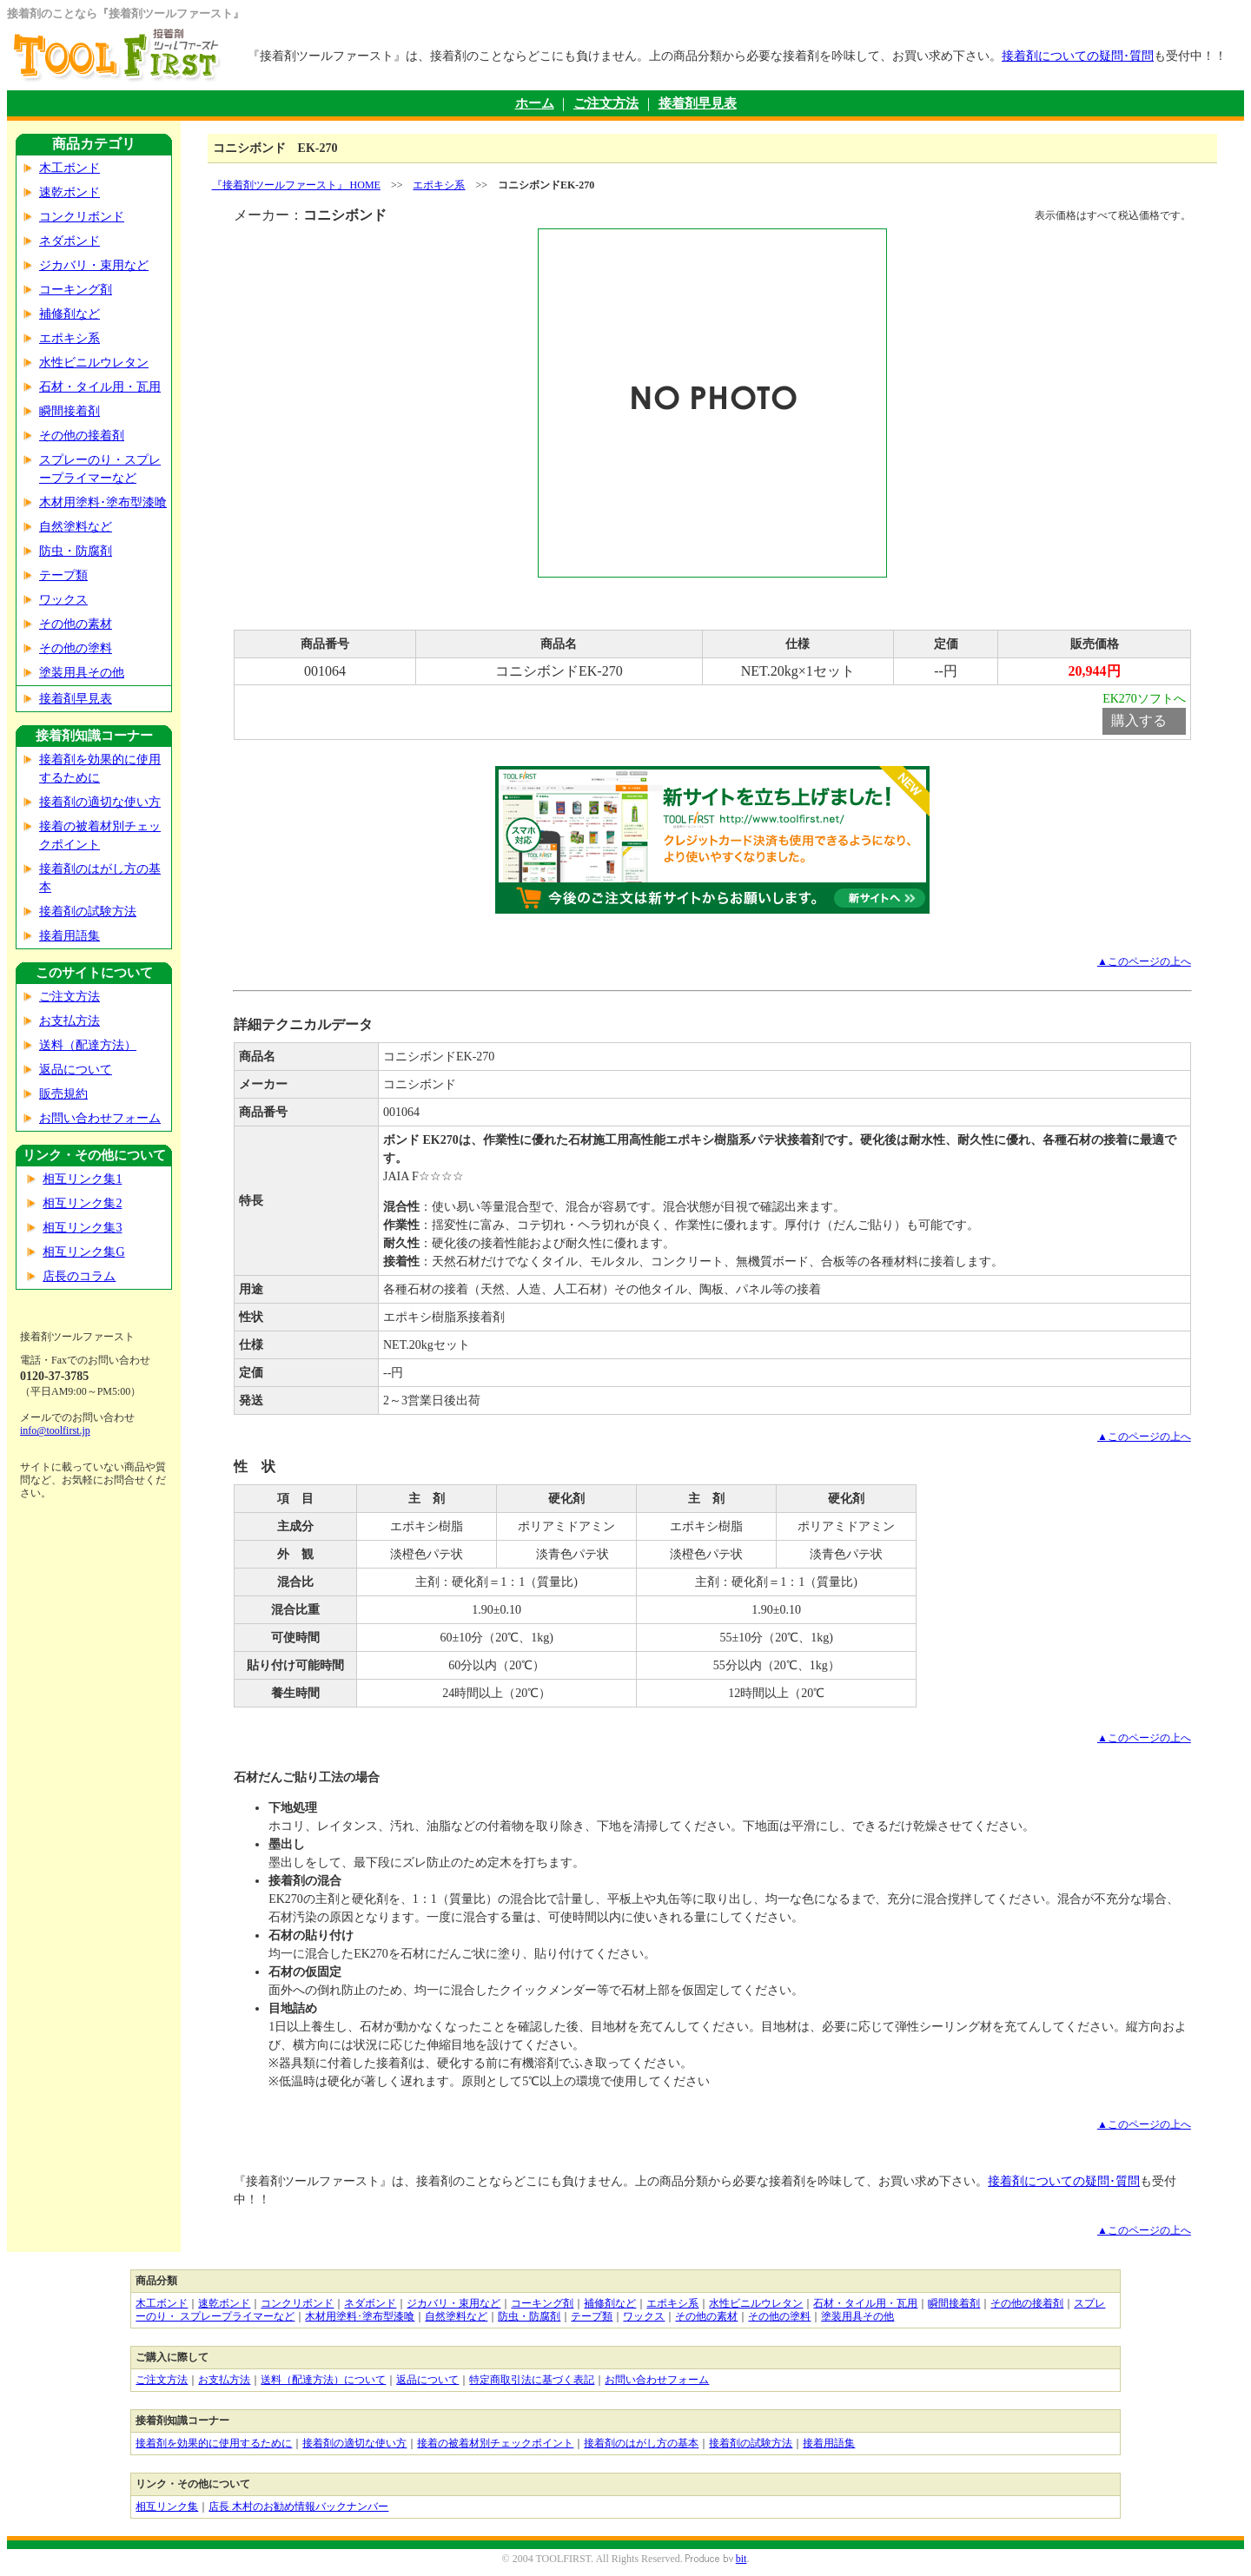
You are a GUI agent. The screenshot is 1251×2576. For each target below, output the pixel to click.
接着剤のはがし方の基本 (641, 2443)
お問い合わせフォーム (100, 1118)
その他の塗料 (75, 648)
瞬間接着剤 (69, 411)
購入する (1139, 720)
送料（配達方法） (87, 1045)
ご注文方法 (606, 103)
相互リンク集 (167, 2506)
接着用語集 (69, 935)
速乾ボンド (69, 192)
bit (741, 2559)
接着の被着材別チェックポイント (495, 2443)
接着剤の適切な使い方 (100, 802)
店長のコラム (79, 1276)
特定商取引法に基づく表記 (531, 2380)
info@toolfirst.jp (55, 1430)
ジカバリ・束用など (94, 265)
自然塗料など (75, 526)
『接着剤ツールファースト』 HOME (296, 185)
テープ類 (63, 575)
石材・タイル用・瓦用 (100, 386)
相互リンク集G (83, 1251)
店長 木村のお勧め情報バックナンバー (298, 2506)
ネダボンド (69, 241)
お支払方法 (69, 1020)
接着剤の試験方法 (87, 911)
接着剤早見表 (698, 103)
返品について (75, 1069)
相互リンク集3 (82, 1227)
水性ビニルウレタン (94, 362)
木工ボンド (69, 168)
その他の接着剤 (81, 435)
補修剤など (69, 313)
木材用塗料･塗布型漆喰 (103, 502)
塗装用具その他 (81, 672)
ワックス (63, 599)
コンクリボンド (81, 216)
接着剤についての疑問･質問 (1078, 56)
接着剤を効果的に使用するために (214, 2443)
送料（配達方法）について (323, 2380)
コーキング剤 (75, 289)
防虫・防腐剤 (75, 551)
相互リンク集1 (82, 1179)
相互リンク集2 (82, 1203)
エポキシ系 (69, 338)
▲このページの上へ (1144, 961)
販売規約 (63, 1093)
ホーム (534, 103)
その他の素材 (75, 624)
